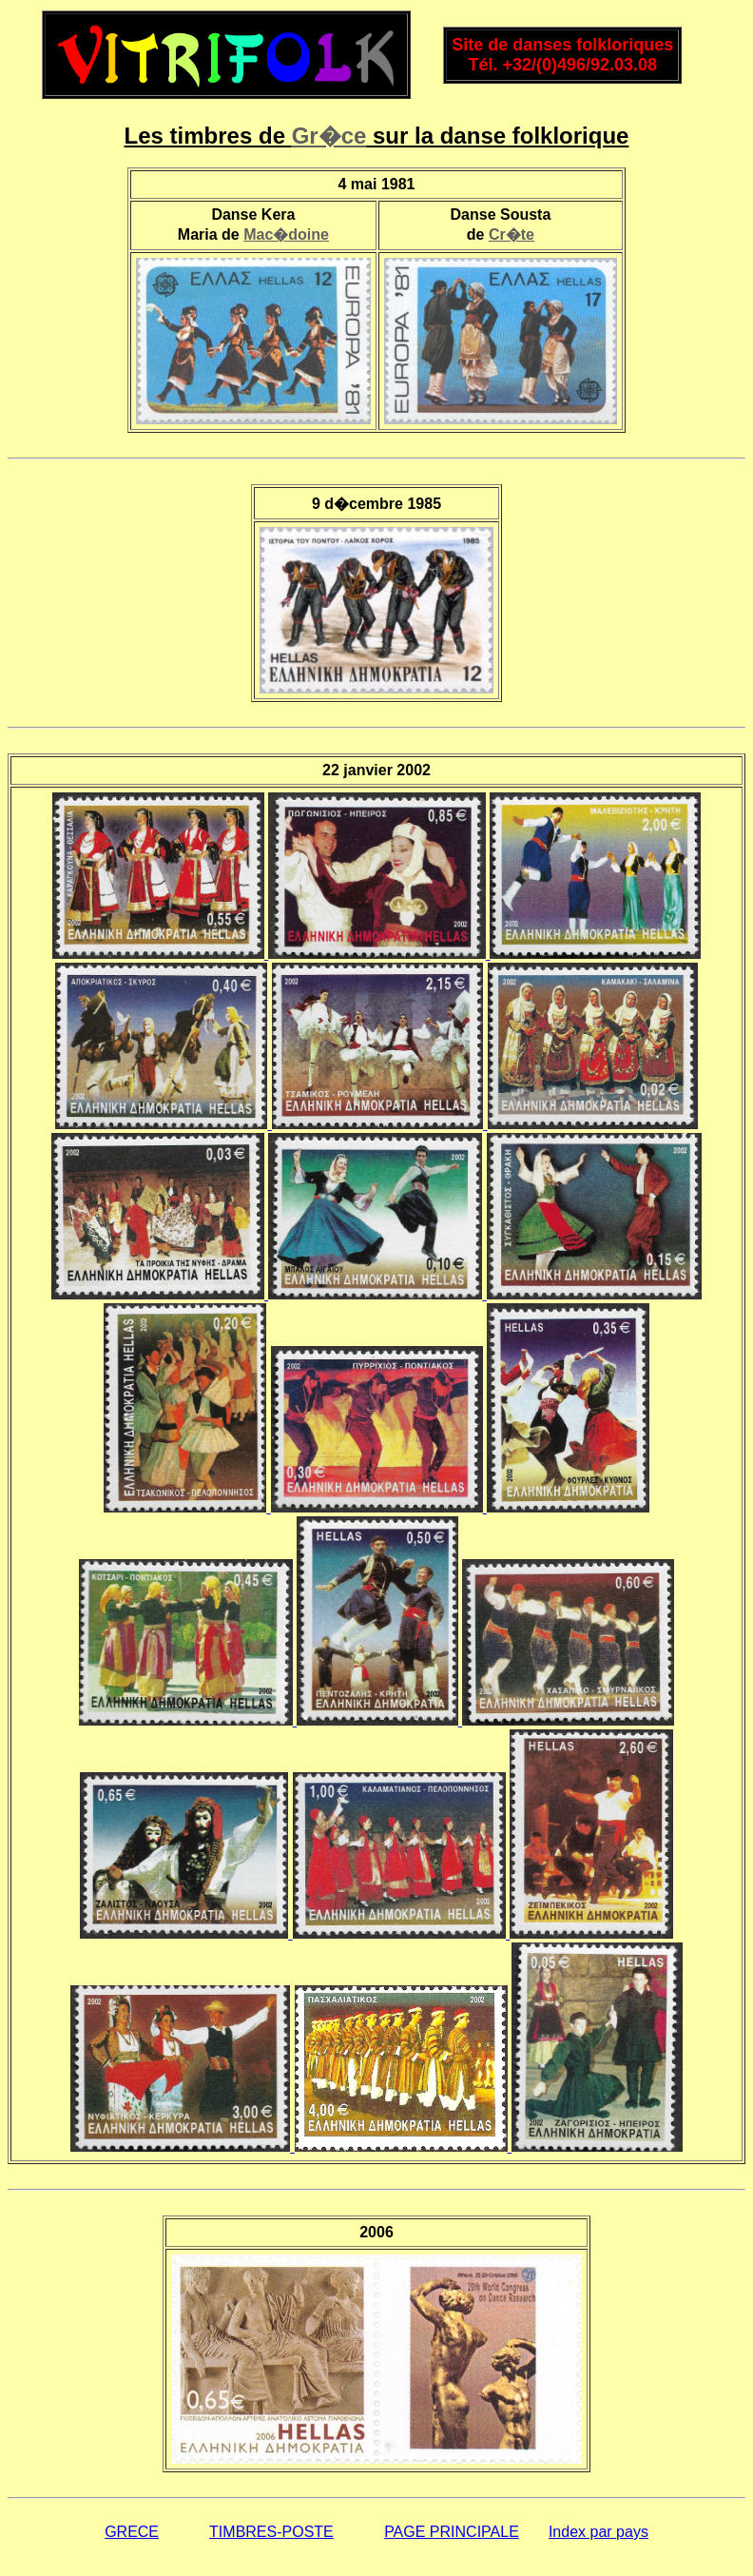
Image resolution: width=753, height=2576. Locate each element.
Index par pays (598, 2532)
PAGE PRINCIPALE (451, 2532)
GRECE (132, 2532)
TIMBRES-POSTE (271, 2532)
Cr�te (511, 234)
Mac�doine (286, 234)
